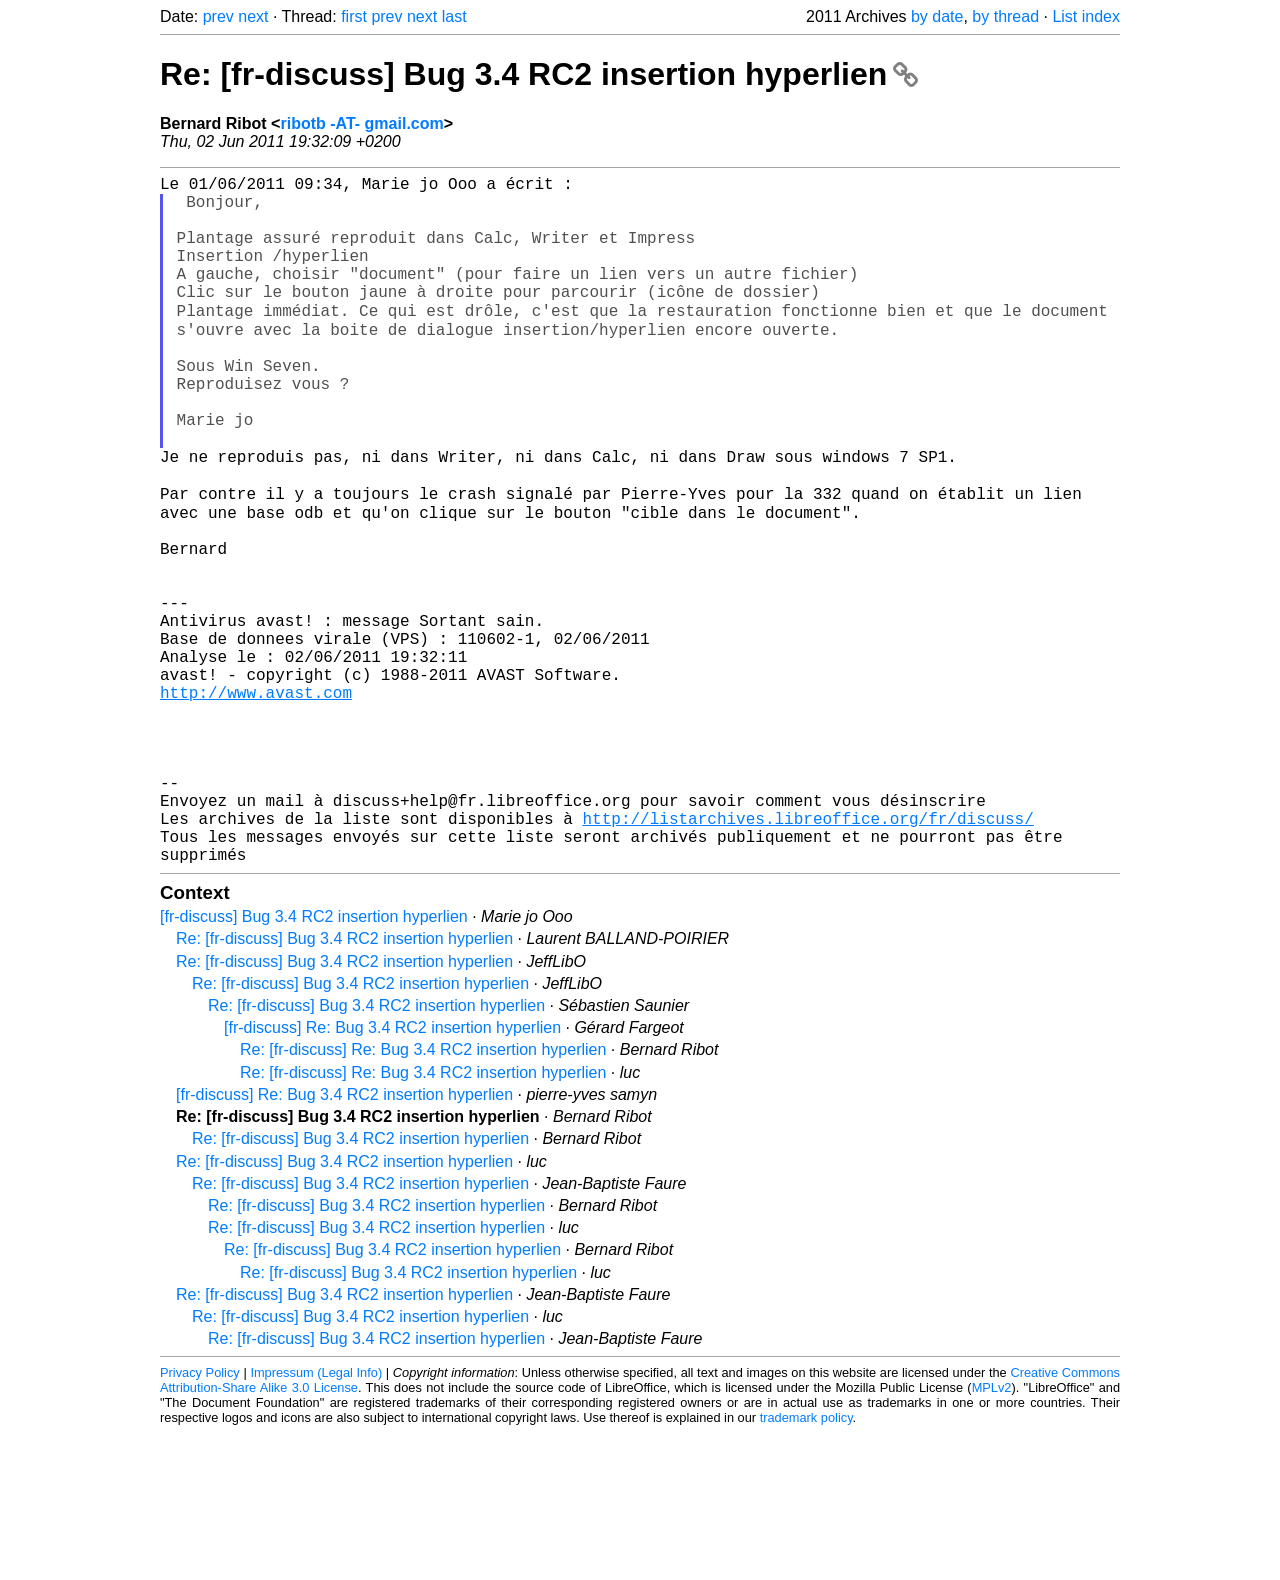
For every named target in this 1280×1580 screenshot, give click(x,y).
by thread (1005, 16)
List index (1086, 16)
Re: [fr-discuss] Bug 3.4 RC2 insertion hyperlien (539, 74)
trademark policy (806, 1564)
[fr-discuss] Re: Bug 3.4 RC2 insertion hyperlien (392, 1174)
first (354, 16)
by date (937, 16)
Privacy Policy (200, 1519)
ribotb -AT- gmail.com (361, 123)
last (454, 16)
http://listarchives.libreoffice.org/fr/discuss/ (807, 957)
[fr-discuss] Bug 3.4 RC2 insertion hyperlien (314, 1063)
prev (218, 16)
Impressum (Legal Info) (316, 1519)
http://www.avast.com (256, 803)
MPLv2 (992, 1534)
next (253, 16)
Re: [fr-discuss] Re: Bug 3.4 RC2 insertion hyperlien (423, 1196)
